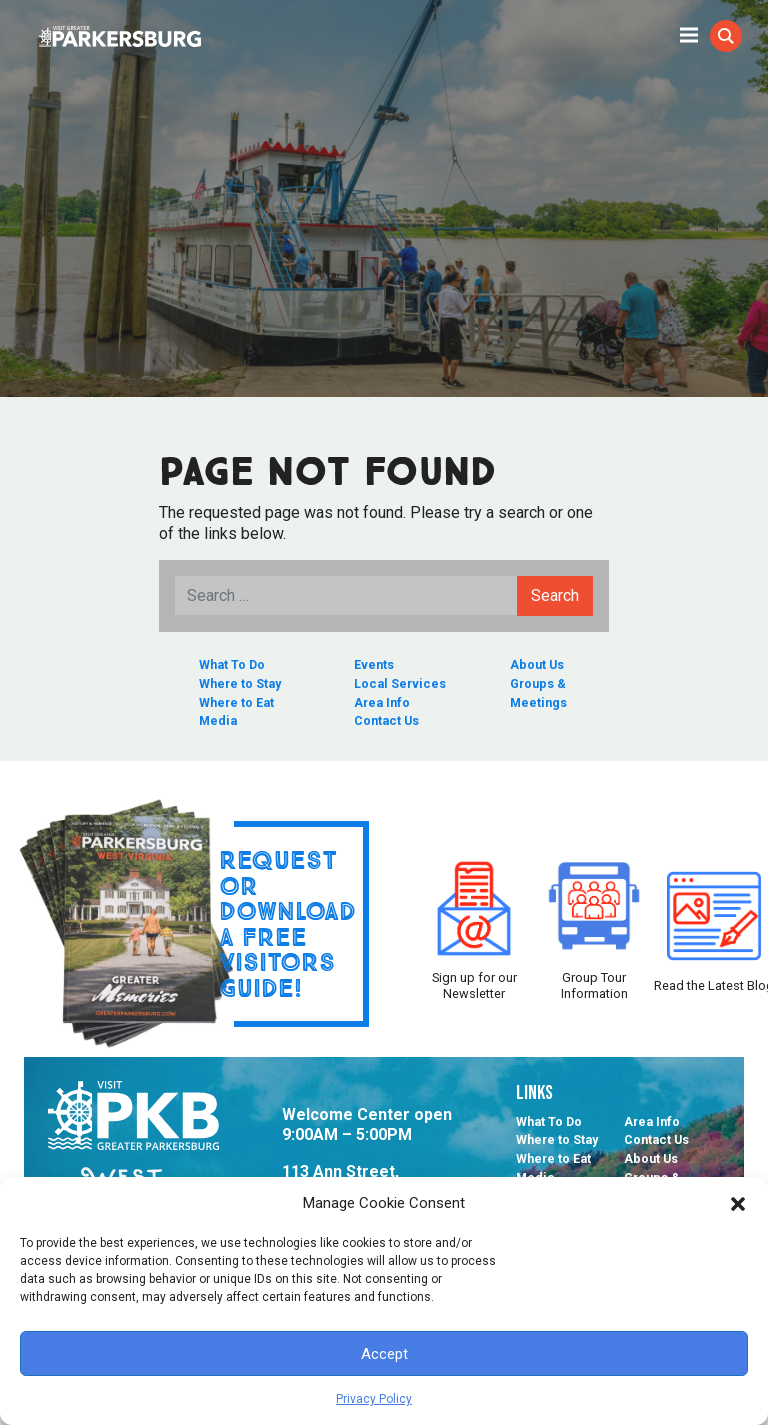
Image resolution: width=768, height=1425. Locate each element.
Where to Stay (240, 683)
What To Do (232, 664)
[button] (738, 1203)
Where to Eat (236, 702)
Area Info (382, 702)
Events (374, 664)
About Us (537, 664)
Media (218, 720)
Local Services (400, 683)
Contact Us (386, 720)
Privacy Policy (374, 1399)
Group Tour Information (594, 924)
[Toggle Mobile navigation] (689, 34)
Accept (384, 1354)
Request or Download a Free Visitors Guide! (287, 923)
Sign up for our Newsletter (474, 924)
